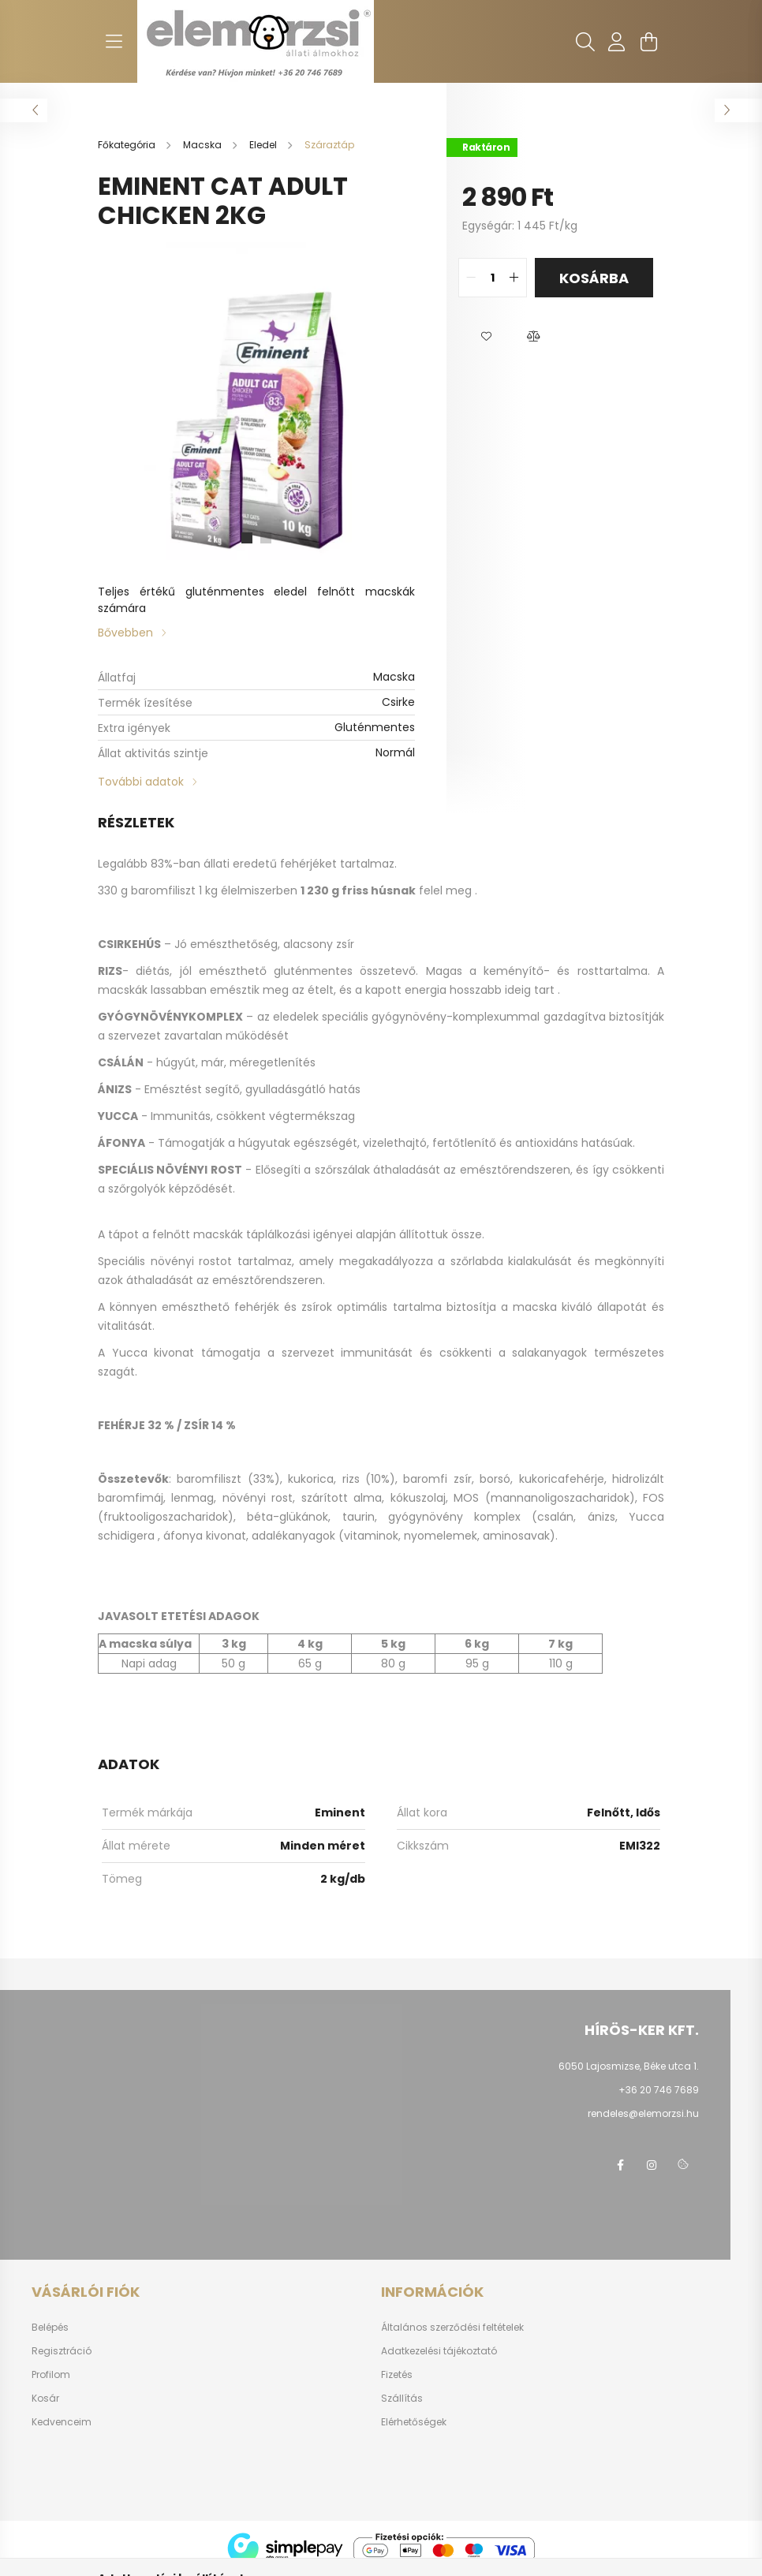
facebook (620, 2165)
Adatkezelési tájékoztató (439, 2351)
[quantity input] (492, 278)
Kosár (45, 2398)
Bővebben (125, 632)
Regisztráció (62, 2351)
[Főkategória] (128, 144)
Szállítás (402, 2398)
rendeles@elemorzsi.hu (643, 2113)
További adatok (141, 782)
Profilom (51, 2374)
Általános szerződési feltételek (452, 2327)
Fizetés (397, 2374)
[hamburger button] (113, 42)
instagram (651, 2165)
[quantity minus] (471, 277)
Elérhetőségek (413, 2422)
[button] (486, 337)
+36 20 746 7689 (658, 2089)
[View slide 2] (265, 537)
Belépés (50, 2327)
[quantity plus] (514, 277)
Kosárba (594, 278)
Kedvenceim (62, 2422)
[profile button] (617, 42)
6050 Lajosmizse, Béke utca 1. (628, 2066)
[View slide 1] (246, 537)
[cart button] (648, 42)
